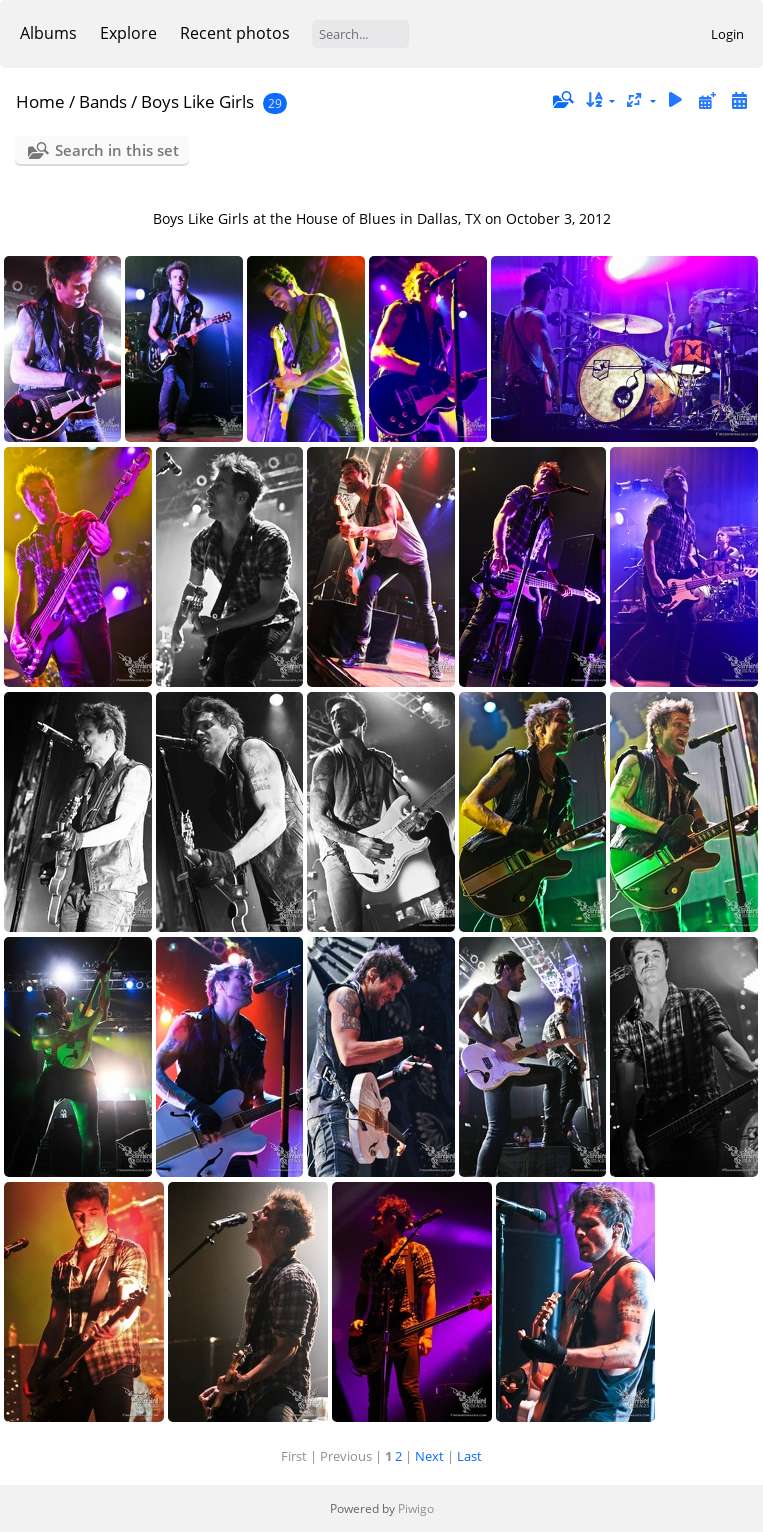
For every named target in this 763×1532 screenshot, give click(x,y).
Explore (128, 33)
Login (727, 34)
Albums (48, 33)
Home (40, 101)
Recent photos (235, 33)
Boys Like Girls (197, 101)
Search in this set (117, 150)
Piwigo (416, 1508)
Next (429, 1456)
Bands (103, 101)
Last (469, 1456)
